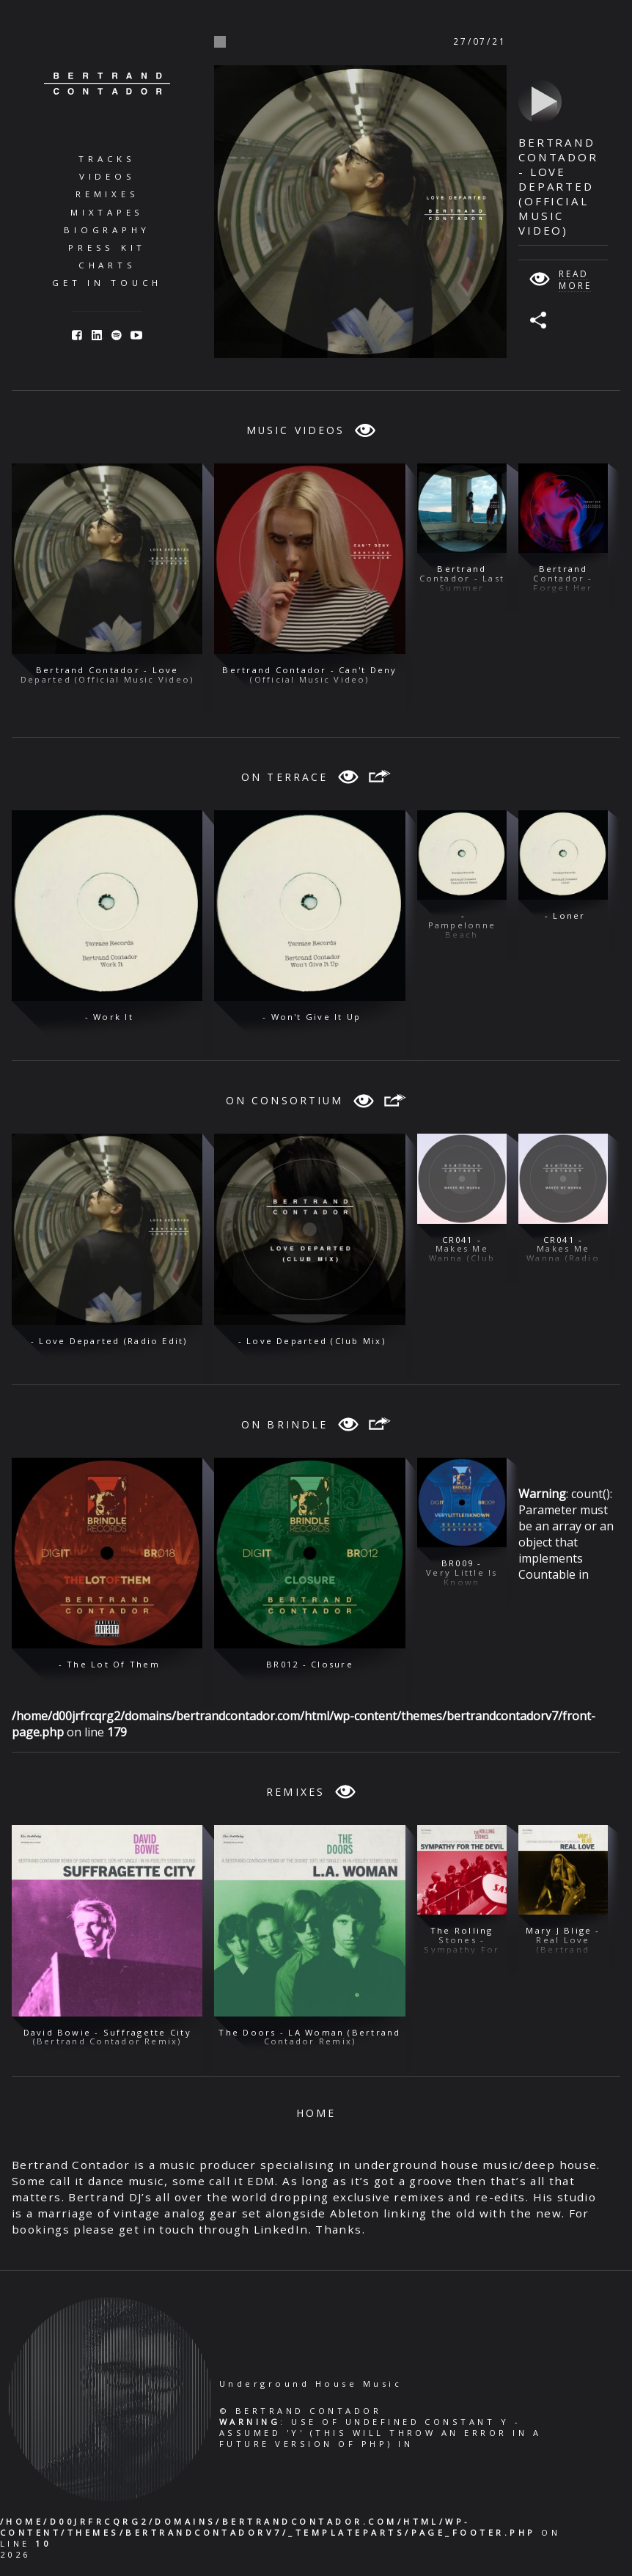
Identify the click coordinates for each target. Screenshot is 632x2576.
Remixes (107, 193)
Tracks (107, 158)
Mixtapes (107, 212)
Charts (107, 265)
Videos (107, 176)
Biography (107, 229)
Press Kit (107, 247)
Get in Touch (107, 282)
